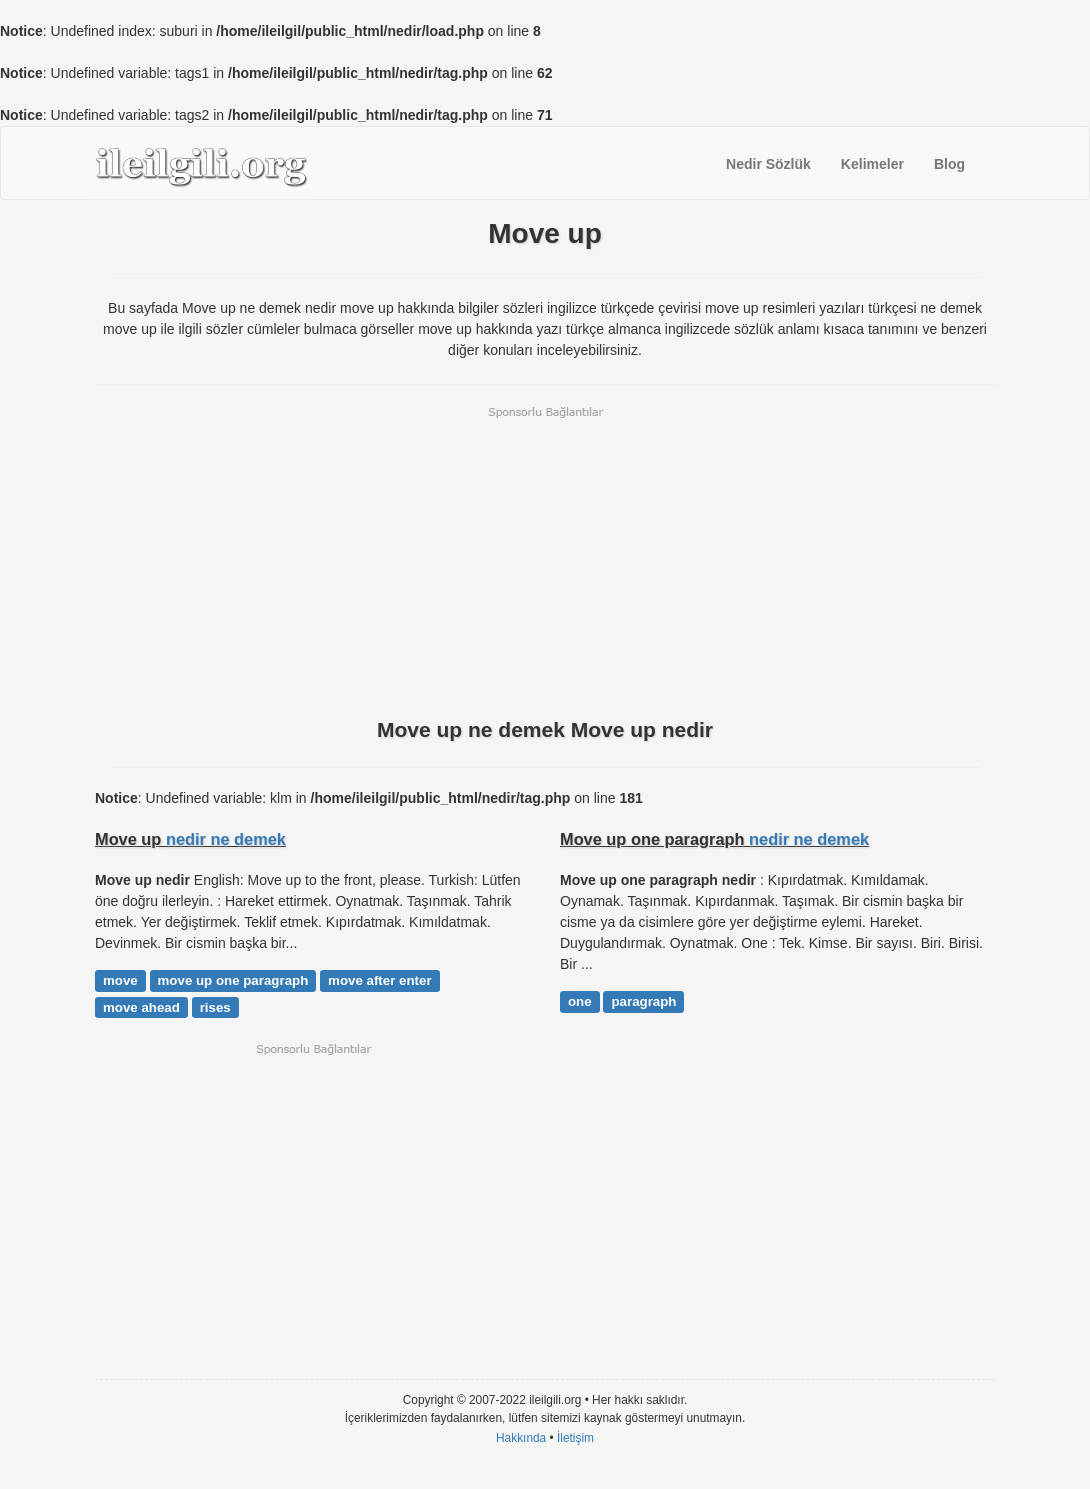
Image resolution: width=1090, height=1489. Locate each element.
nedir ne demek (226, 839)
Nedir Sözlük (768, 164)
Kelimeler (872, 164)
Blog (949, 164)
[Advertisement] (545, 560)
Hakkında (521, 1438)
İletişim (575, 1438)
